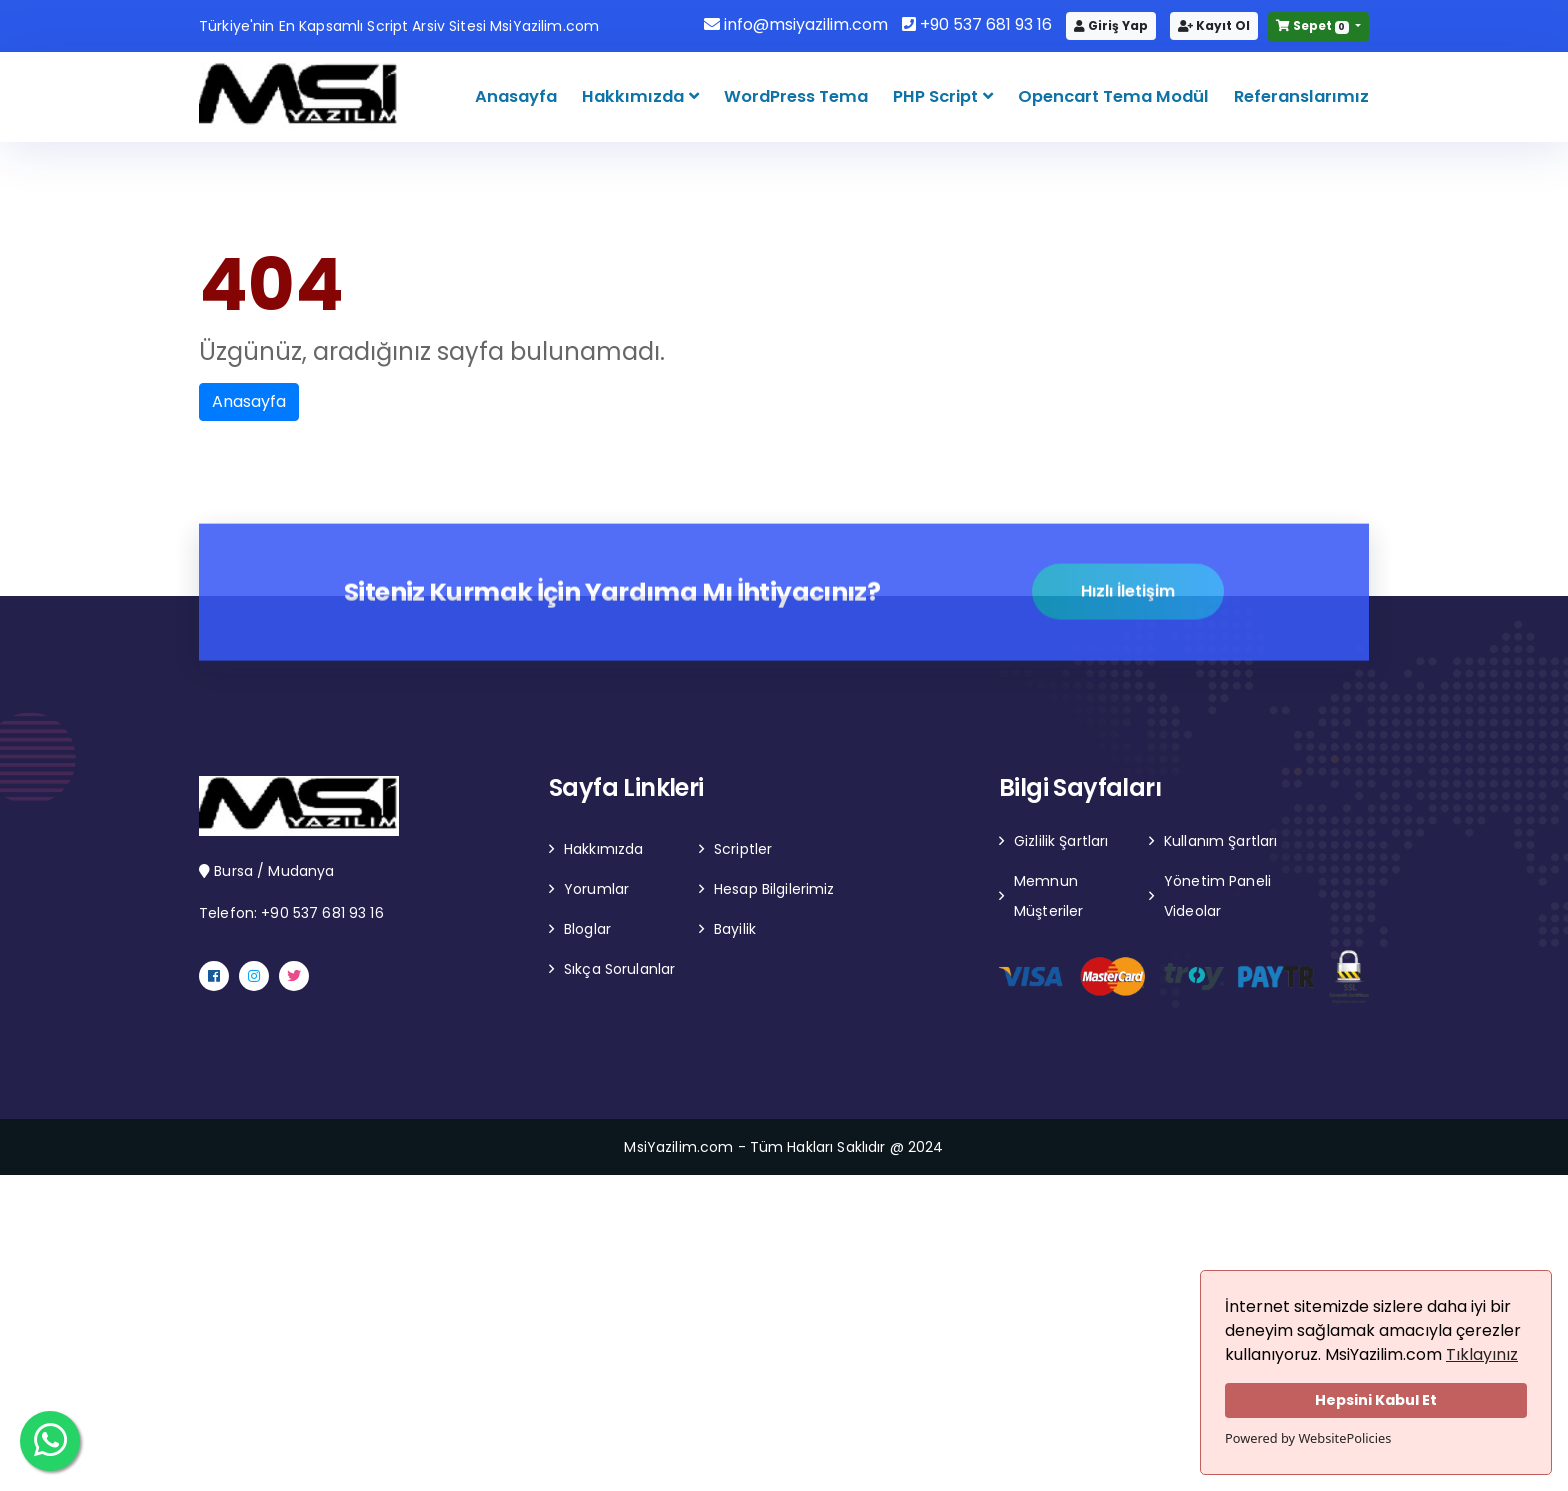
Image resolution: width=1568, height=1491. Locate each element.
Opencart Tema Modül (1113, 96)
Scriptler (743, 849)
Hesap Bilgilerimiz (774, 889)
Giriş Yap (1111, 25)
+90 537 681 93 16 (977, 24)
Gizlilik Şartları (1061, 841)
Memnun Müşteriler (1048, 896)
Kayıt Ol (1214, 25)
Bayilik (735, 929)
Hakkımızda (635, 96)
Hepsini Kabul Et (1376, 1400)
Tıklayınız (1482, 1354)
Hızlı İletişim (1128, 592)
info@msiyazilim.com (796, 24)
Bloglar (587, 929)
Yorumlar (596, 889)
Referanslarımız (1301, 96)
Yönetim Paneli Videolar (1217, 896)
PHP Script (937, 96)
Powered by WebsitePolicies (1308, 1438)
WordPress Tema (796, 96)
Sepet (1314, 25)
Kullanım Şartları (1220, 841)
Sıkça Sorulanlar (619, 969)
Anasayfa (516, 96)
